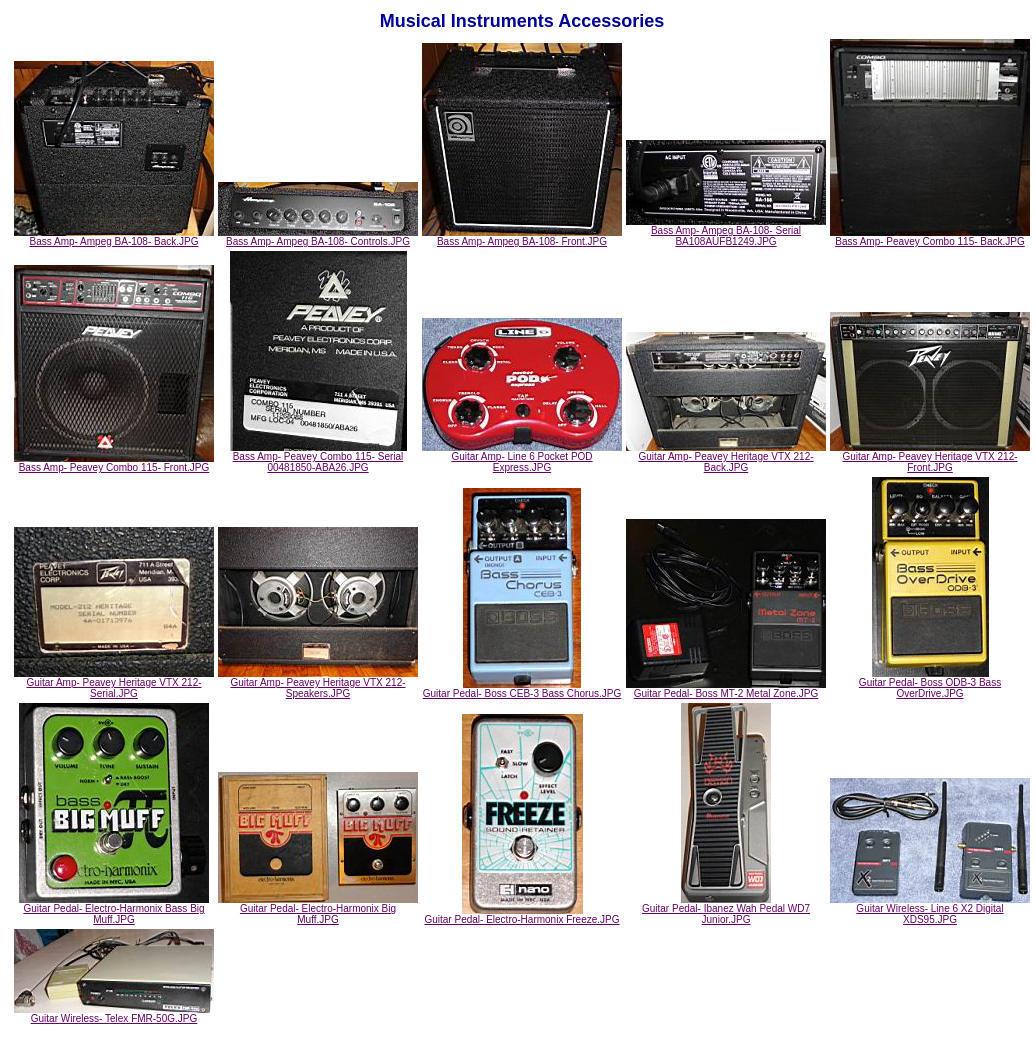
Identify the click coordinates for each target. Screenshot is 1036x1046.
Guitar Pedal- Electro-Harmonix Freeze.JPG (521, 915)
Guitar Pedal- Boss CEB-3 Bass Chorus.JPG (522, 689)
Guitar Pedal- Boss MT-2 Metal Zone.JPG (726, 689)
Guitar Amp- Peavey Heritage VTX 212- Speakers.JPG (318, 683)
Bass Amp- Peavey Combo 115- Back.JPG (930, 237)
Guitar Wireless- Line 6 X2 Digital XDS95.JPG (930, 909)
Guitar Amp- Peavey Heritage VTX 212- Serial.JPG (114, 683)
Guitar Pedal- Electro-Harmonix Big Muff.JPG (318, 909)
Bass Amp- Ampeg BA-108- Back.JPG (114, 237)
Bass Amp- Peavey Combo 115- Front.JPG (114, 463)
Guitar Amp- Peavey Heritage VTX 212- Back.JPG (726, 457)
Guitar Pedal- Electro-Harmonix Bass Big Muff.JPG (114, 909)
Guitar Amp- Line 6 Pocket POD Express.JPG (522, 457)
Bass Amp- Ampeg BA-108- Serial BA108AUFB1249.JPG (726, 231)
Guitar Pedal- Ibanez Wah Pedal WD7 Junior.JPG (726, 909)
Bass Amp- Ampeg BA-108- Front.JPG (522, 237)
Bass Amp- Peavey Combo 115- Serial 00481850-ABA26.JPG (318, 457)
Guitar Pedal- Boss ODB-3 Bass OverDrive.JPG (930, 683)
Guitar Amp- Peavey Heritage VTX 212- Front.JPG (930, 457)
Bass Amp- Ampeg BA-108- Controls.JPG (318, 237)
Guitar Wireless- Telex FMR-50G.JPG (114, 1014)
